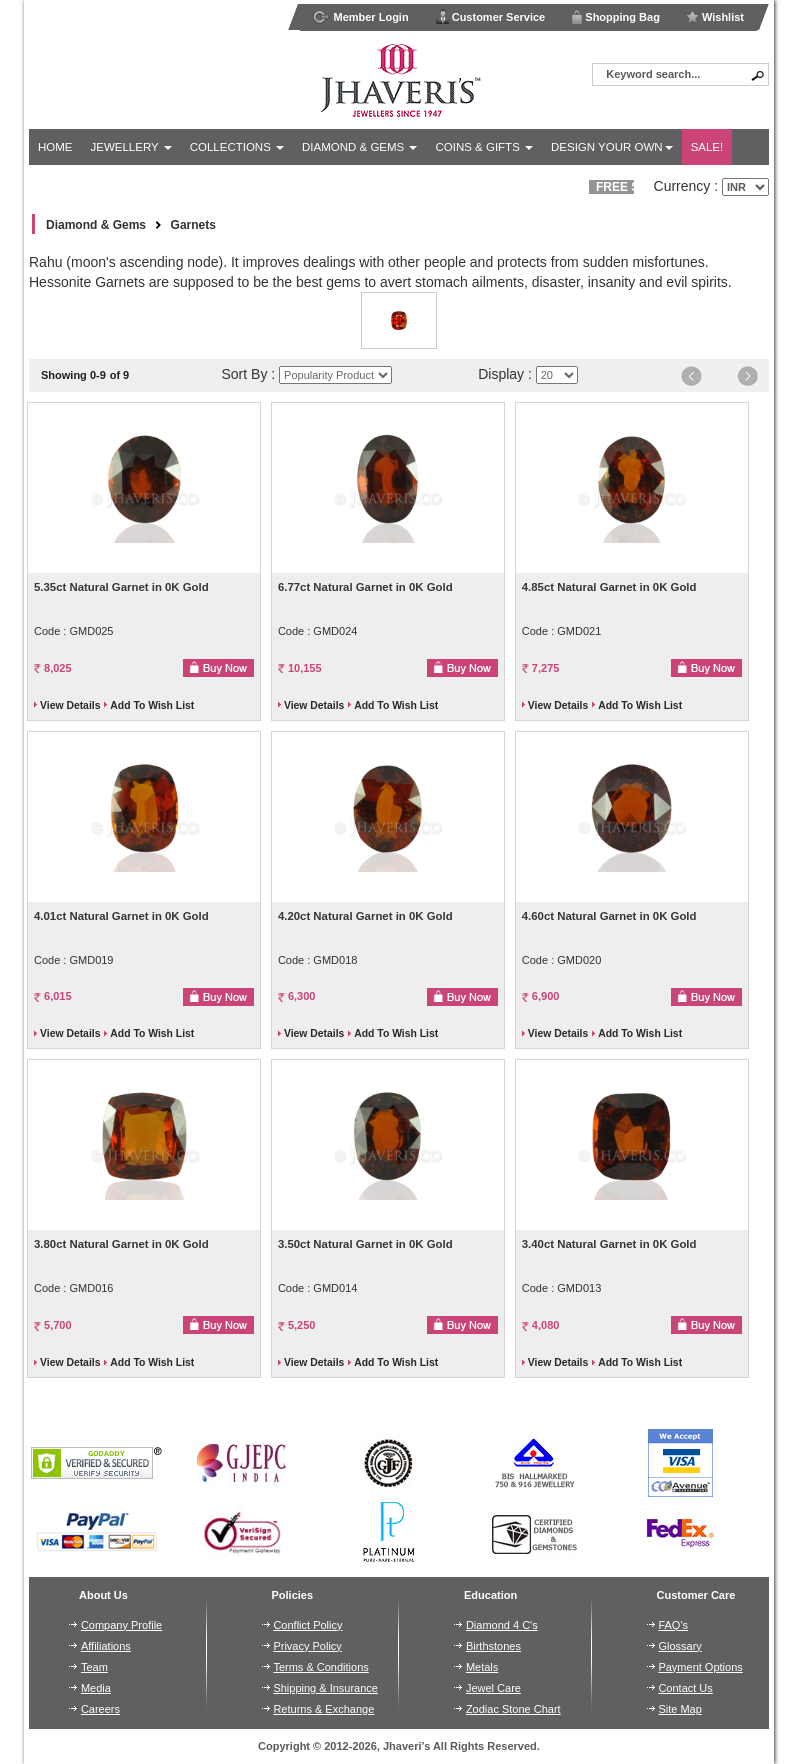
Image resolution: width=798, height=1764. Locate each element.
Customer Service (490, 16)
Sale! (707, 147)
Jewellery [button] (131, 147)
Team (94, 1667)
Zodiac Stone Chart (513, 1709)
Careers (100, 1709)
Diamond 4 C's (502, 1625)
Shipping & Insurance (325, 1688)
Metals (482, 1667)
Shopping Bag (615, 16)
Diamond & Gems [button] (359, 147)
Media (96, 1688)
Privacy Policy (307, 1646)
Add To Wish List (152, 705)
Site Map (679, 1709)
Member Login (360, 17)
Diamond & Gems (96, 225)
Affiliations (106, 1646)
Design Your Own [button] (612, 147)
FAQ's (673, 1625)
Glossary (679, 1646)
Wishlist (715, 17)
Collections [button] (237, 147)
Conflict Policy (307, 1625)
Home (55, 147)
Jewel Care (493, 1688)
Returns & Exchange (323, 1709)
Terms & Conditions (320, 1667)
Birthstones (493, 1646)
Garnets (193, 225)
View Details (70, 705)
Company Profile (121, 1625)
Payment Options (700, 1667)
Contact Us (685, 1688)
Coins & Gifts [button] (484, 147)
